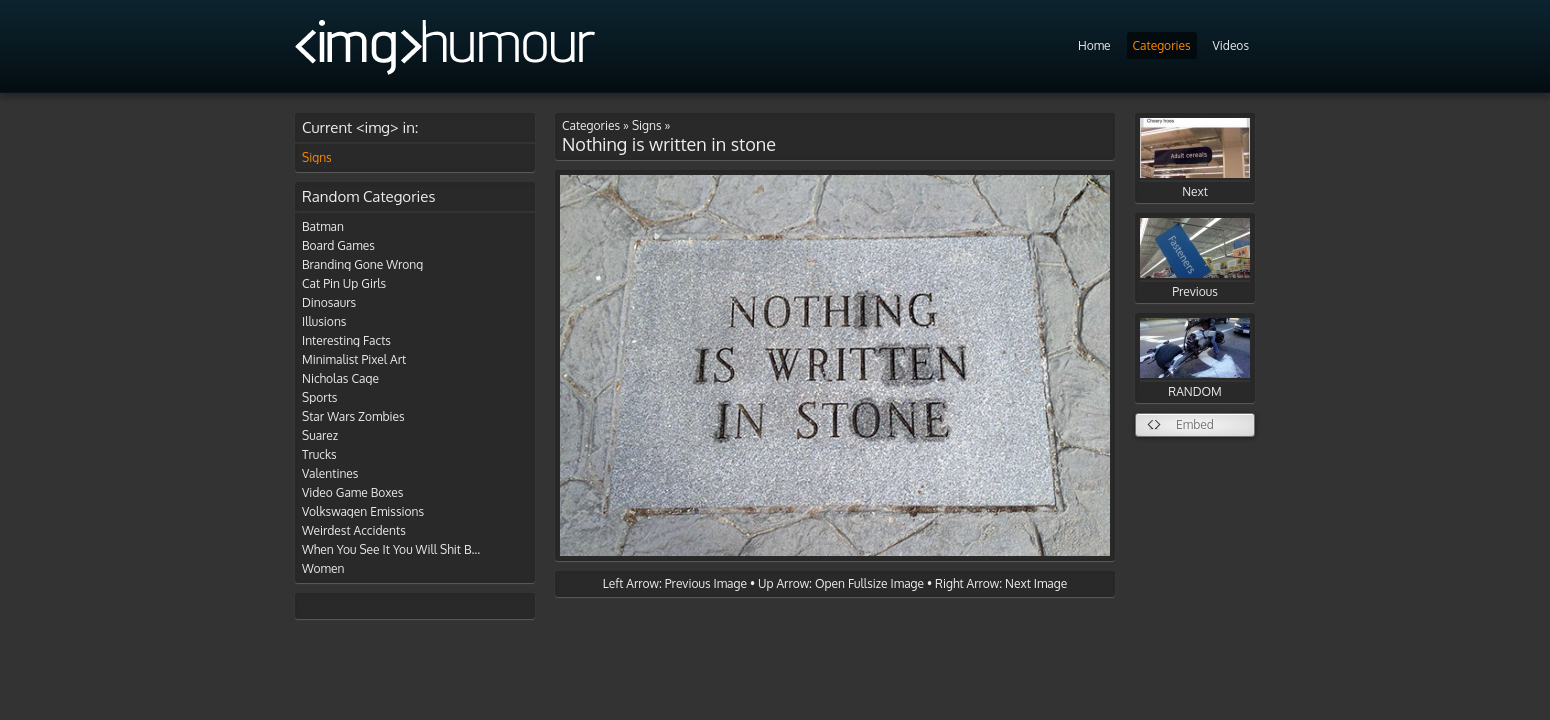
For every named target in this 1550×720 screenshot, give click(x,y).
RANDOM (1195, 358)
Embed (1195, 424)
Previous (1195, 258)
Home (1094, 45)
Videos (1231, 45)
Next (1195, 158)
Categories (1162, 45)
